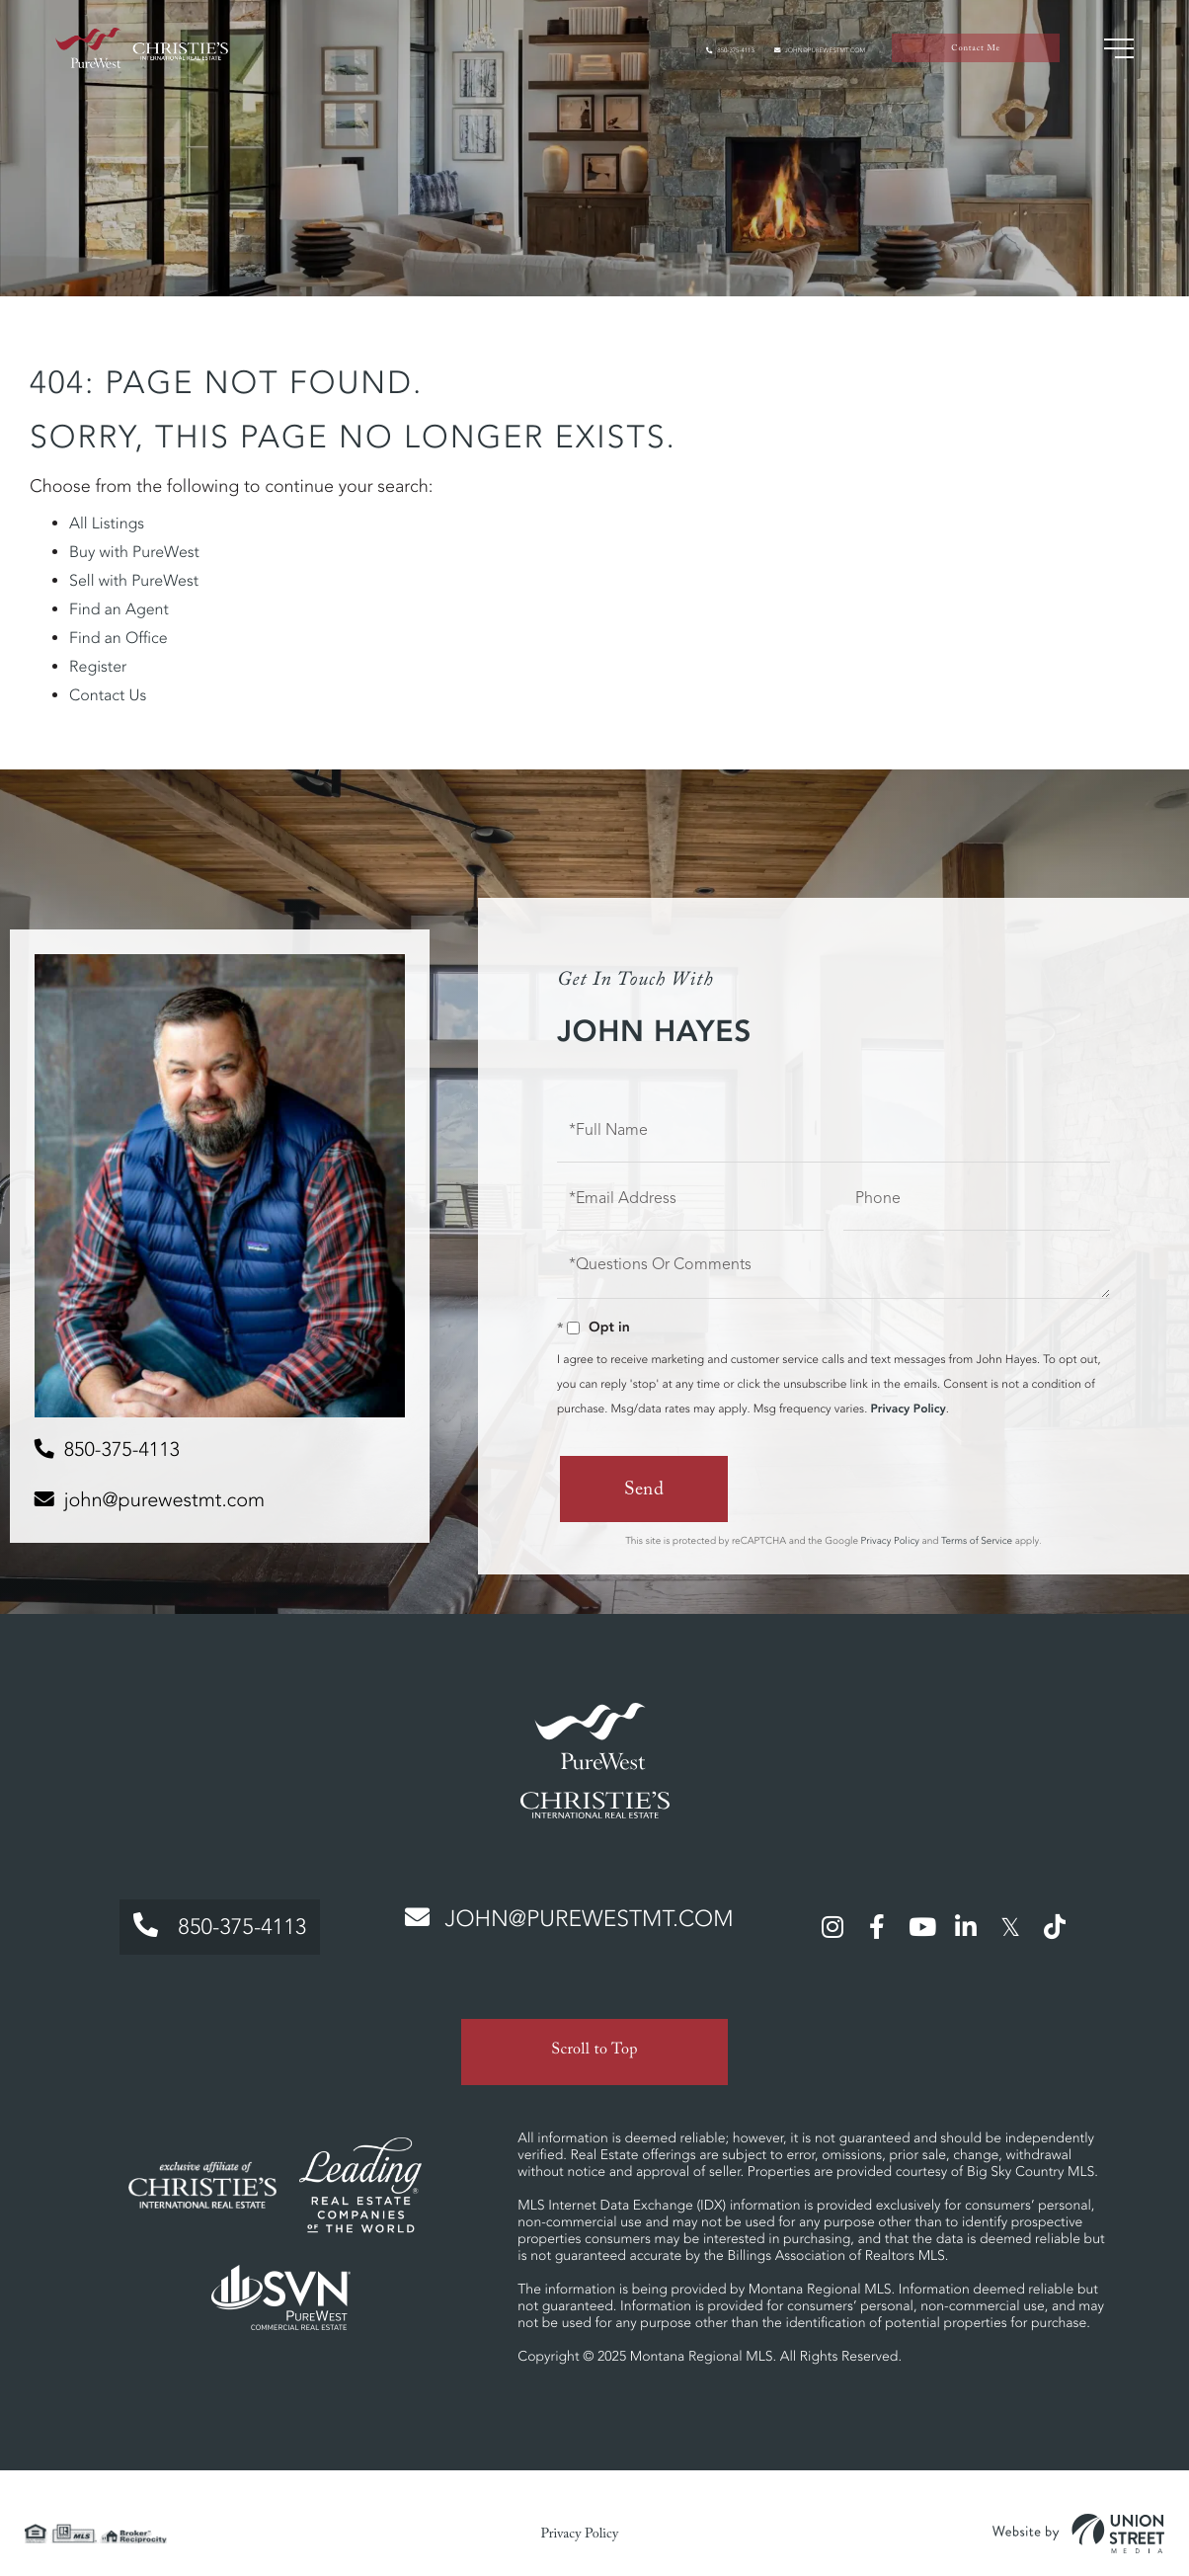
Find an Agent (119, 609)
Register (97, 667)
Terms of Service (976, 1539)
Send (641, 1491)
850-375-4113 (633, 59)
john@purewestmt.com (781, 59)
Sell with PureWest (133, 581)
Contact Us (107, 695)
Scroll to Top (594, 2032)
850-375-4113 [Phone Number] (206, 1919)
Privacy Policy (907, 1409)
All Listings (106, 523)
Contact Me (968, 59)
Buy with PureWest (134, 552)
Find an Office (118, 638)
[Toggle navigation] (1105, 59)
